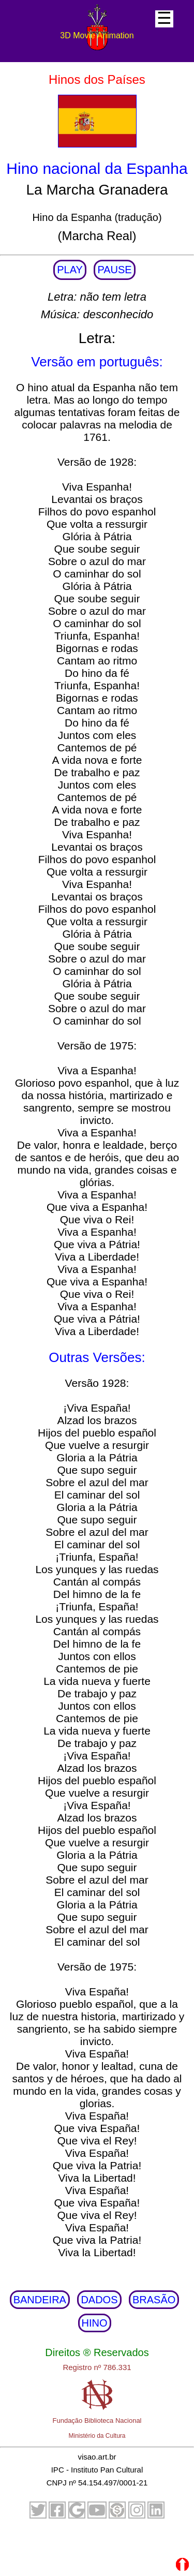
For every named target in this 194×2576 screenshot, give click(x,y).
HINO (95, 2323)
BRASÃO (153, 2299)
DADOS (99, 2299)
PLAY (70, 269)
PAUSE (114, 269)
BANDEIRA (39, 2299)
